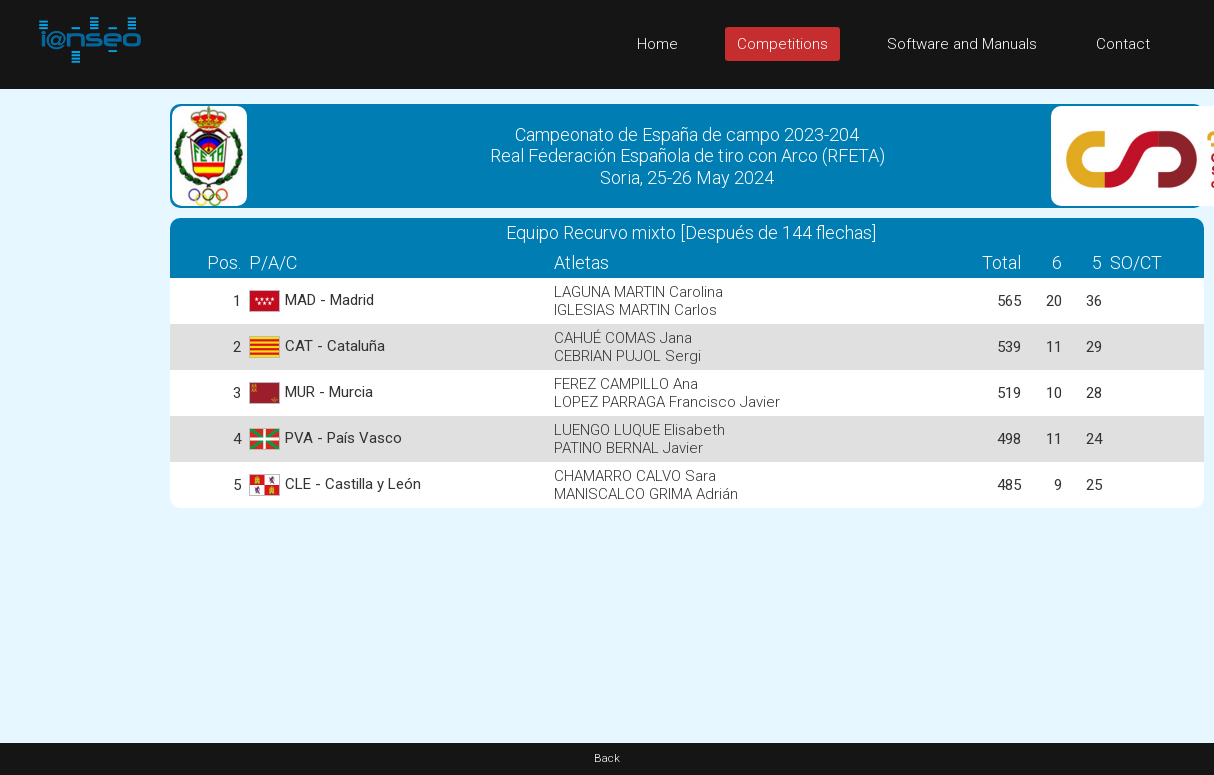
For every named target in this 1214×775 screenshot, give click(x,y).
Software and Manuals (962, 44)
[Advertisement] (80, 389)
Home (657, 44)
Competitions (782, 44)
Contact (1123, 44)
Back (607, 758)
